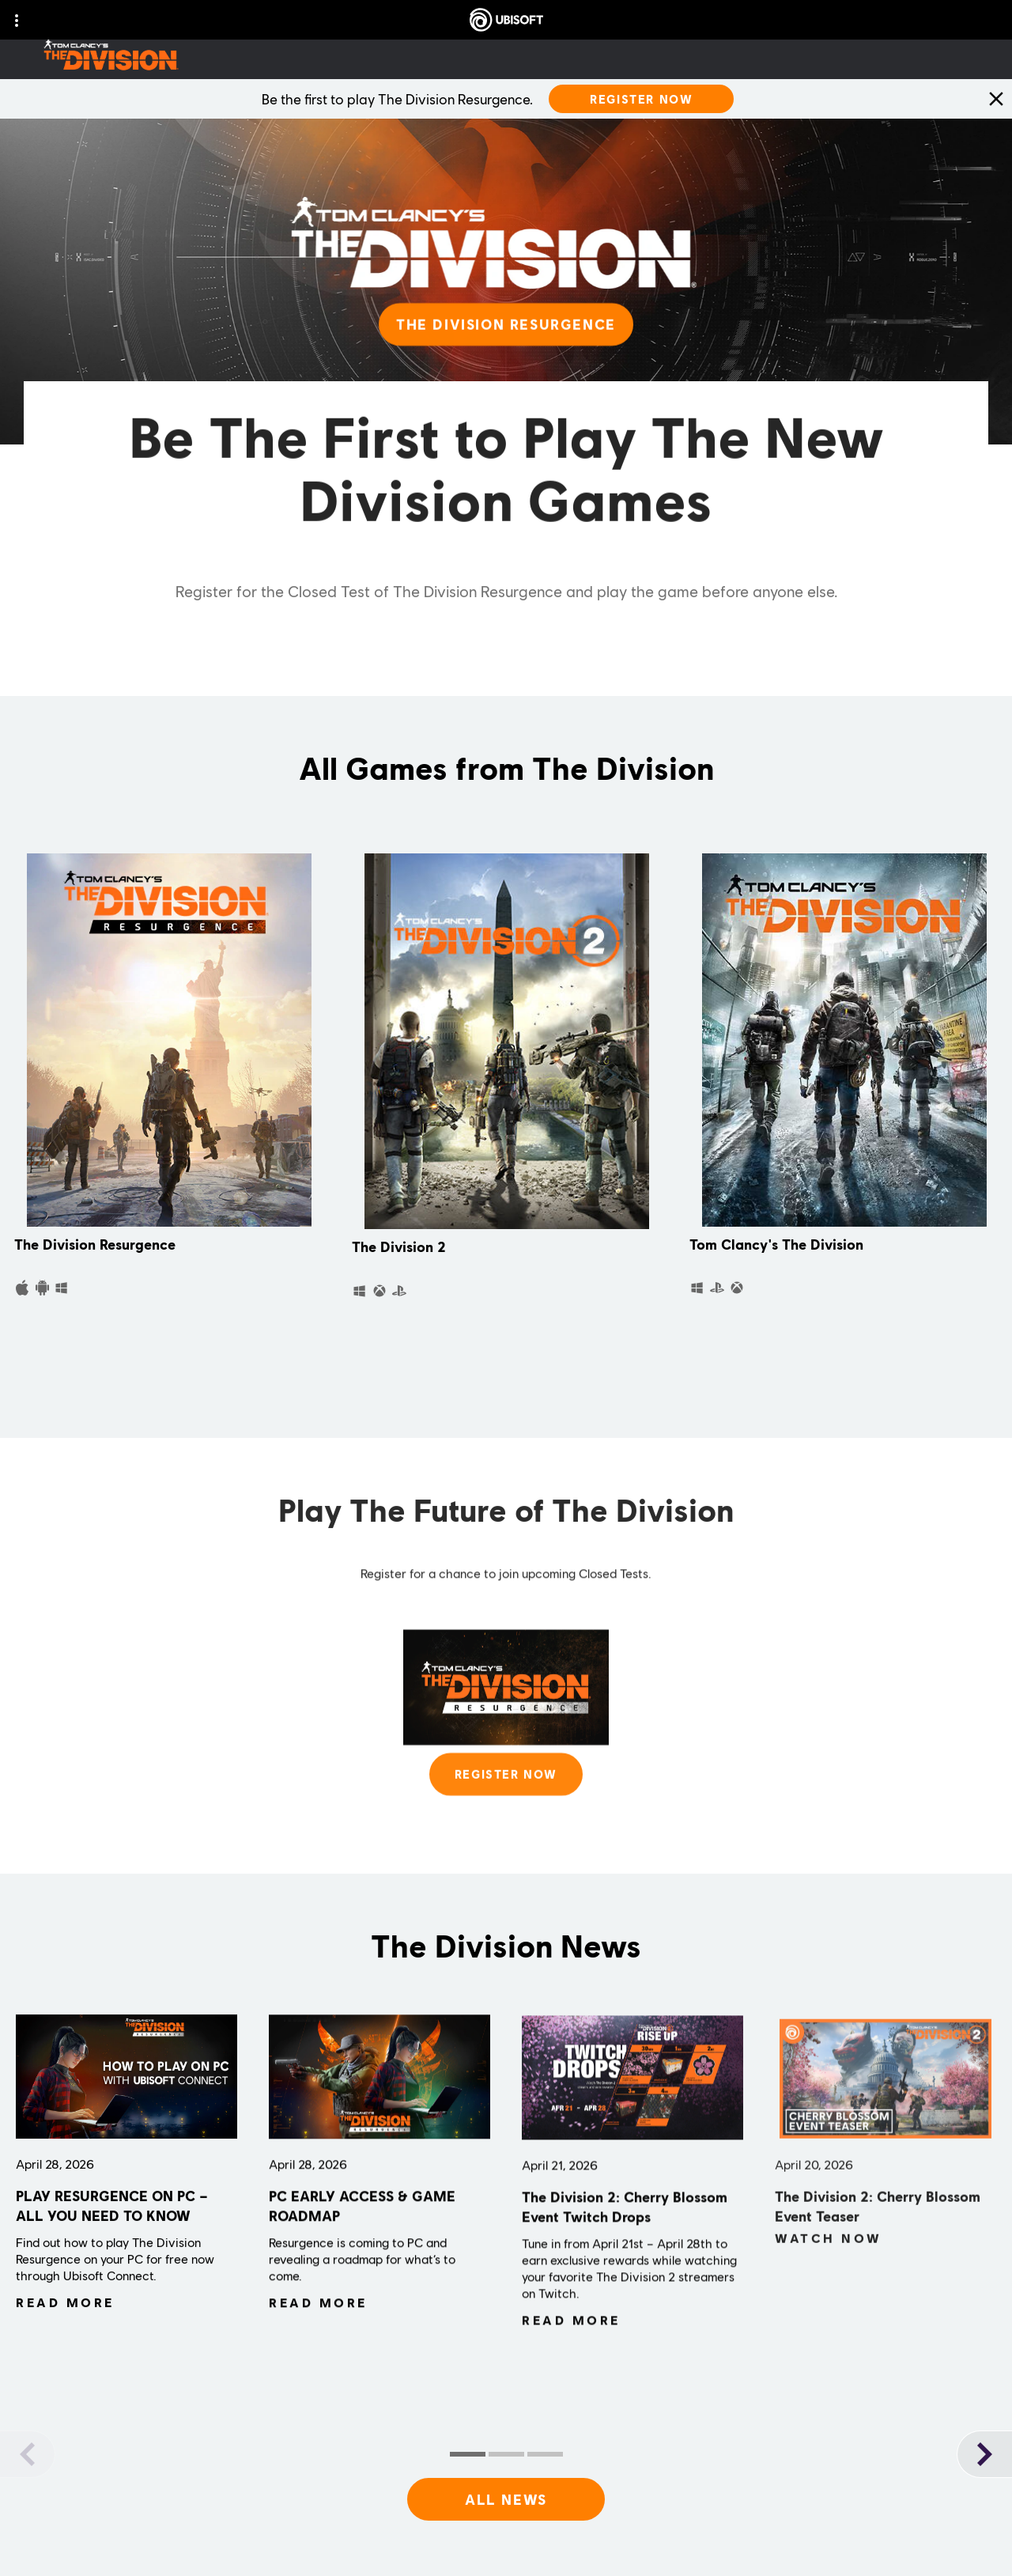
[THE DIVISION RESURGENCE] (506, 342)
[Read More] (65, 2308)
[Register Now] (641, 99)
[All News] (506, 2499)
